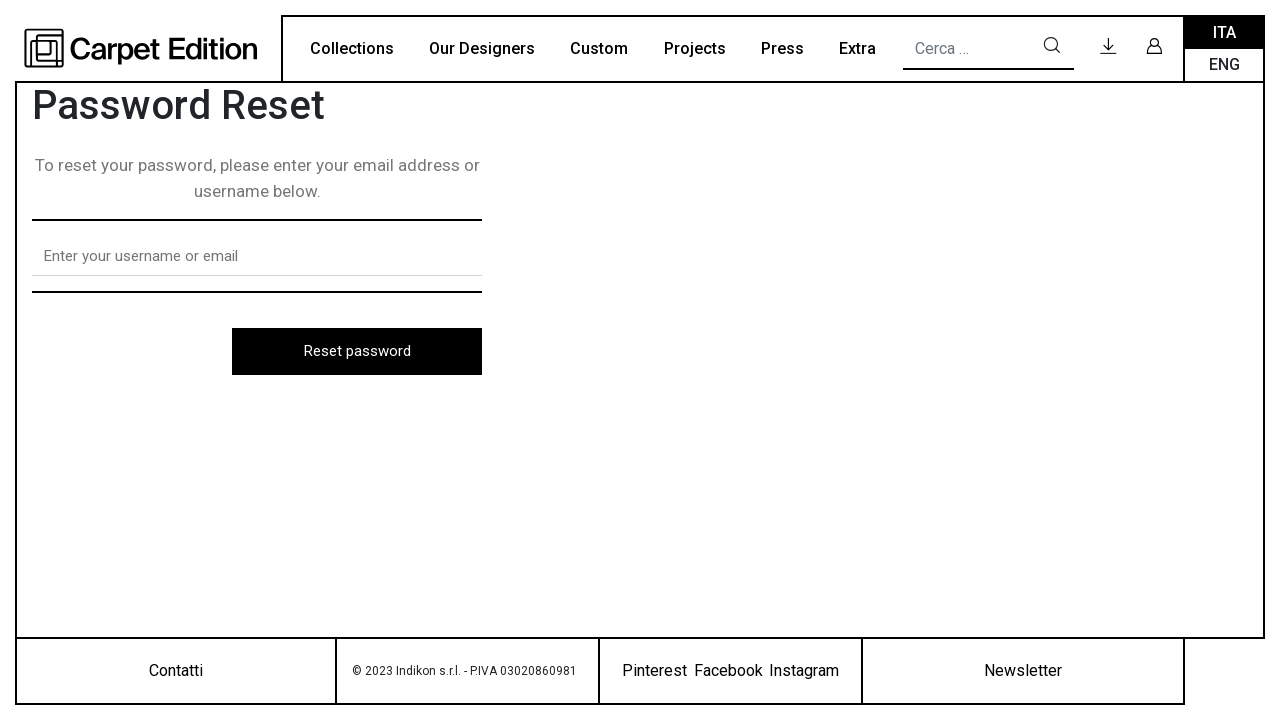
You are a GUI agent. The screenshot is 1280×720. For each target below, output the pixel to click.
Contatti (176, 670)
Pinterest (654, 670)
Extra (857, 48)
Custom (599, 48)
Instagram (804, 670)
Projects (695, 48)
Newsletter (1023, 670)
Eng (1224, 64)
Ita (1224, 32)
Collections (352, 48)
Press (782, 48)
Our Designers (482, 48)
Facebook (728, 670)
